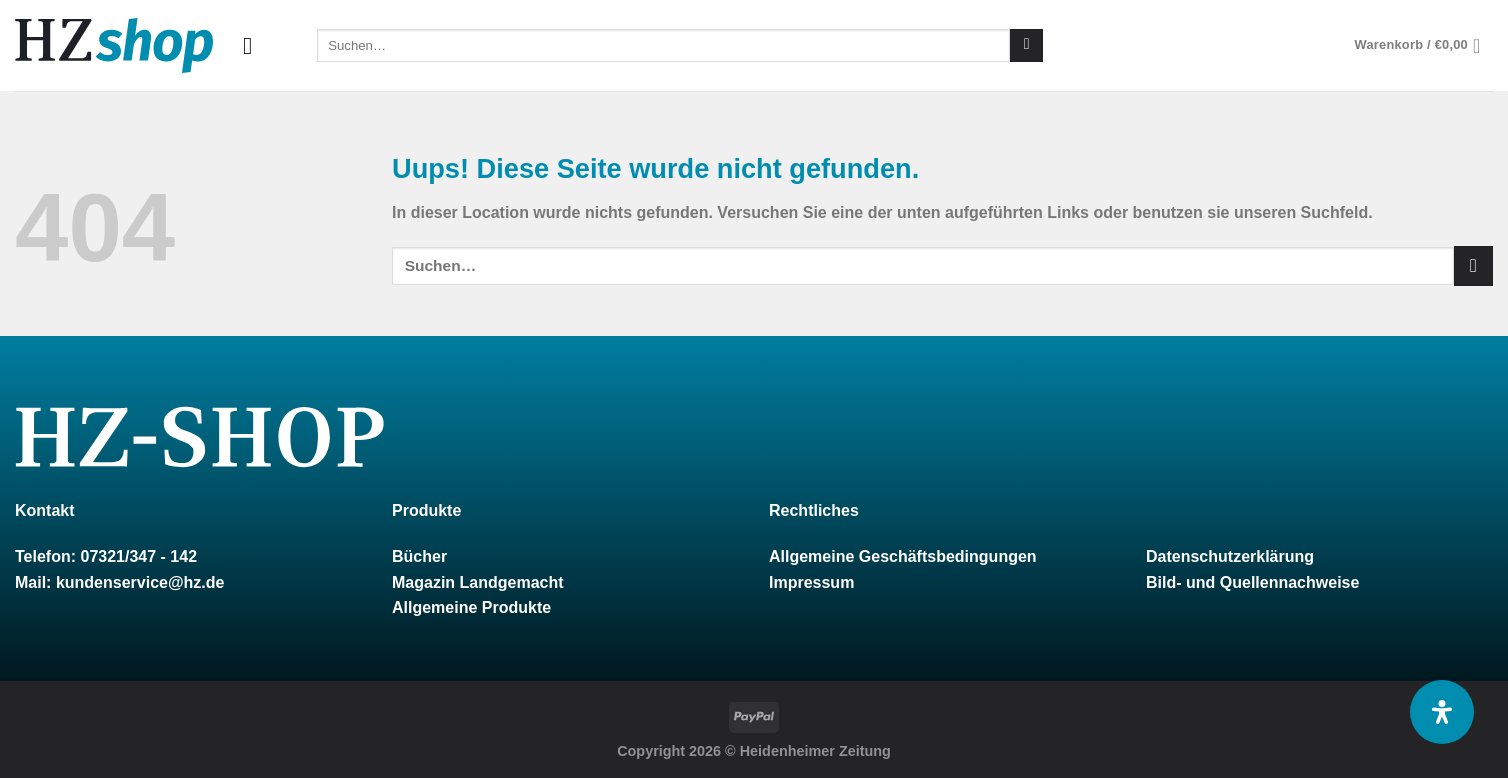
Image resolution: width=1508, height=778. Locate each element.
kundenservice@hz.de (140, 582)
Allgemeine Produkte (471, 607)
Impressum (811, 582)
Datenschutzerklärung (1230, 556)
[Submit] (1026, 46)
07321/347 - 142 (138, 556)
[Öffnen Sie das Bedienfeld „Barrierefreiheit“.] (1442, 712)
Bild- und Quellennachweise (1252, 582)
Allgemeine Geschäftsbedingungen (903, 556)
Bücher (419, 556)
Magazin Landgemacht (478, 582)
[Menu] (255, 45)
